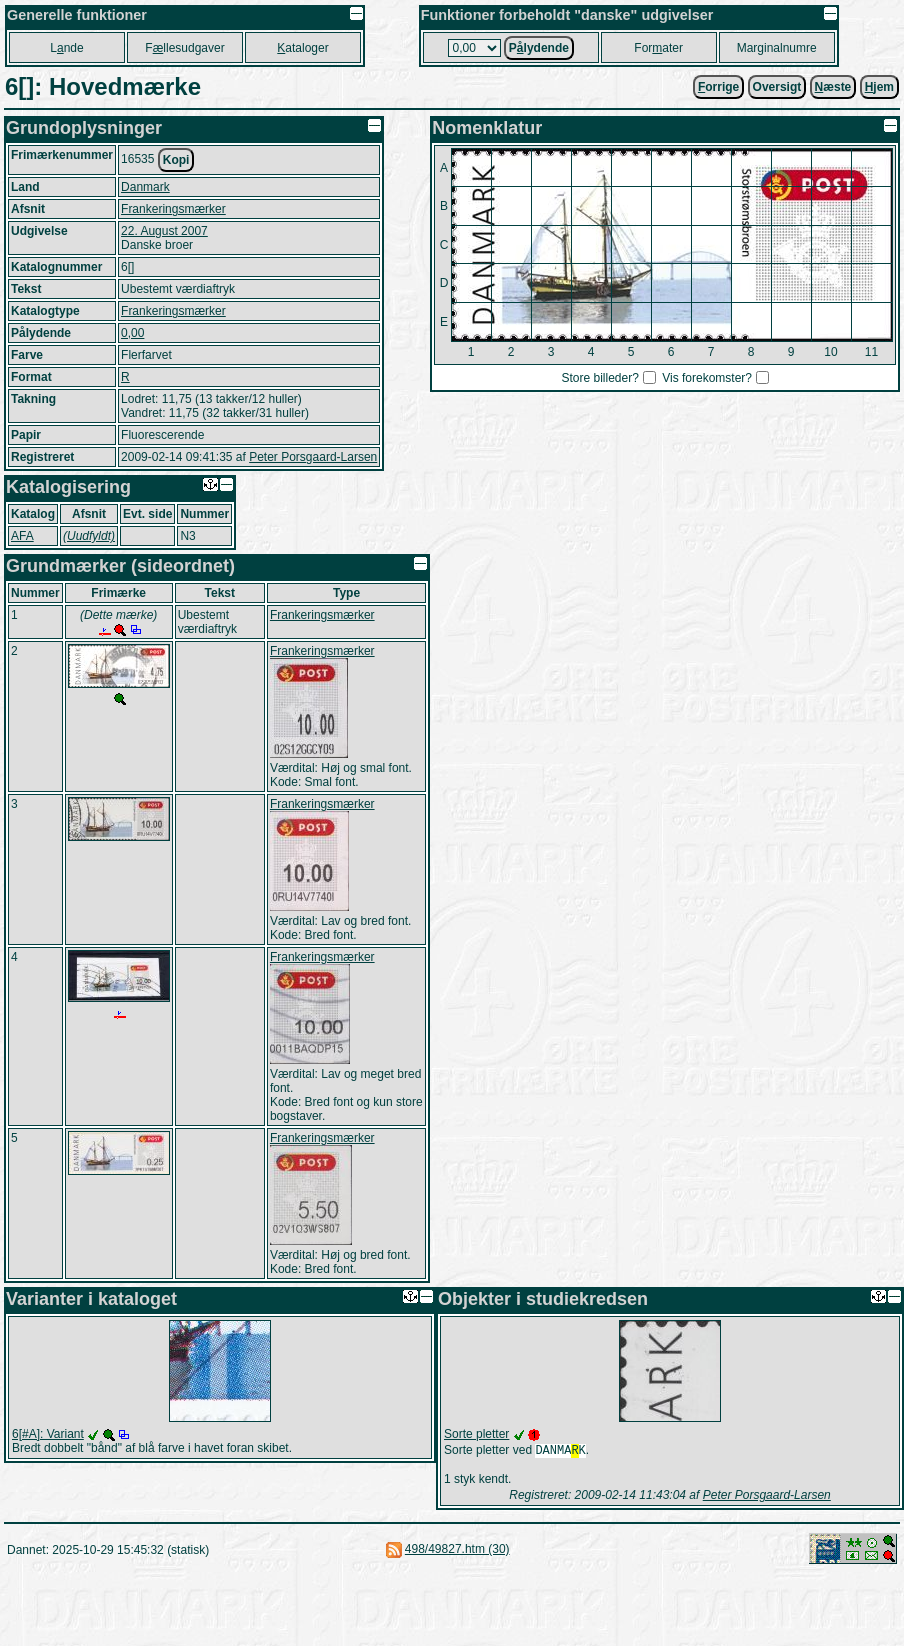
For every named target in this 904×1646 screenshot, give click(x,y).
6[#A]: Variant (48, 1434)
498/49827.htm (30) (457, 1551)
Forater (658, 48)
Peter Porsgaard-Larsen (313, 457)
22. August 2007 (164, 231)
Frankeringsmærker (173, 209)
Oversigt (777, 87)
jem (879, 87)
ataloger (302, 48)
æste (833, 87)
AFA (22, 536)
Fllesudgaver (184, 48)
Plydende (539, 48)
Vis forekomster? (707, 378)
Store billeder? (599, 378)
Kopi (176, 160)
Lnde (66, 48)
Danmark (145, 187)
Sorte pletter (476, 1434)
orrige (718, 87)
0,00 (132, 333)
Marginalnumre (777, 48)
